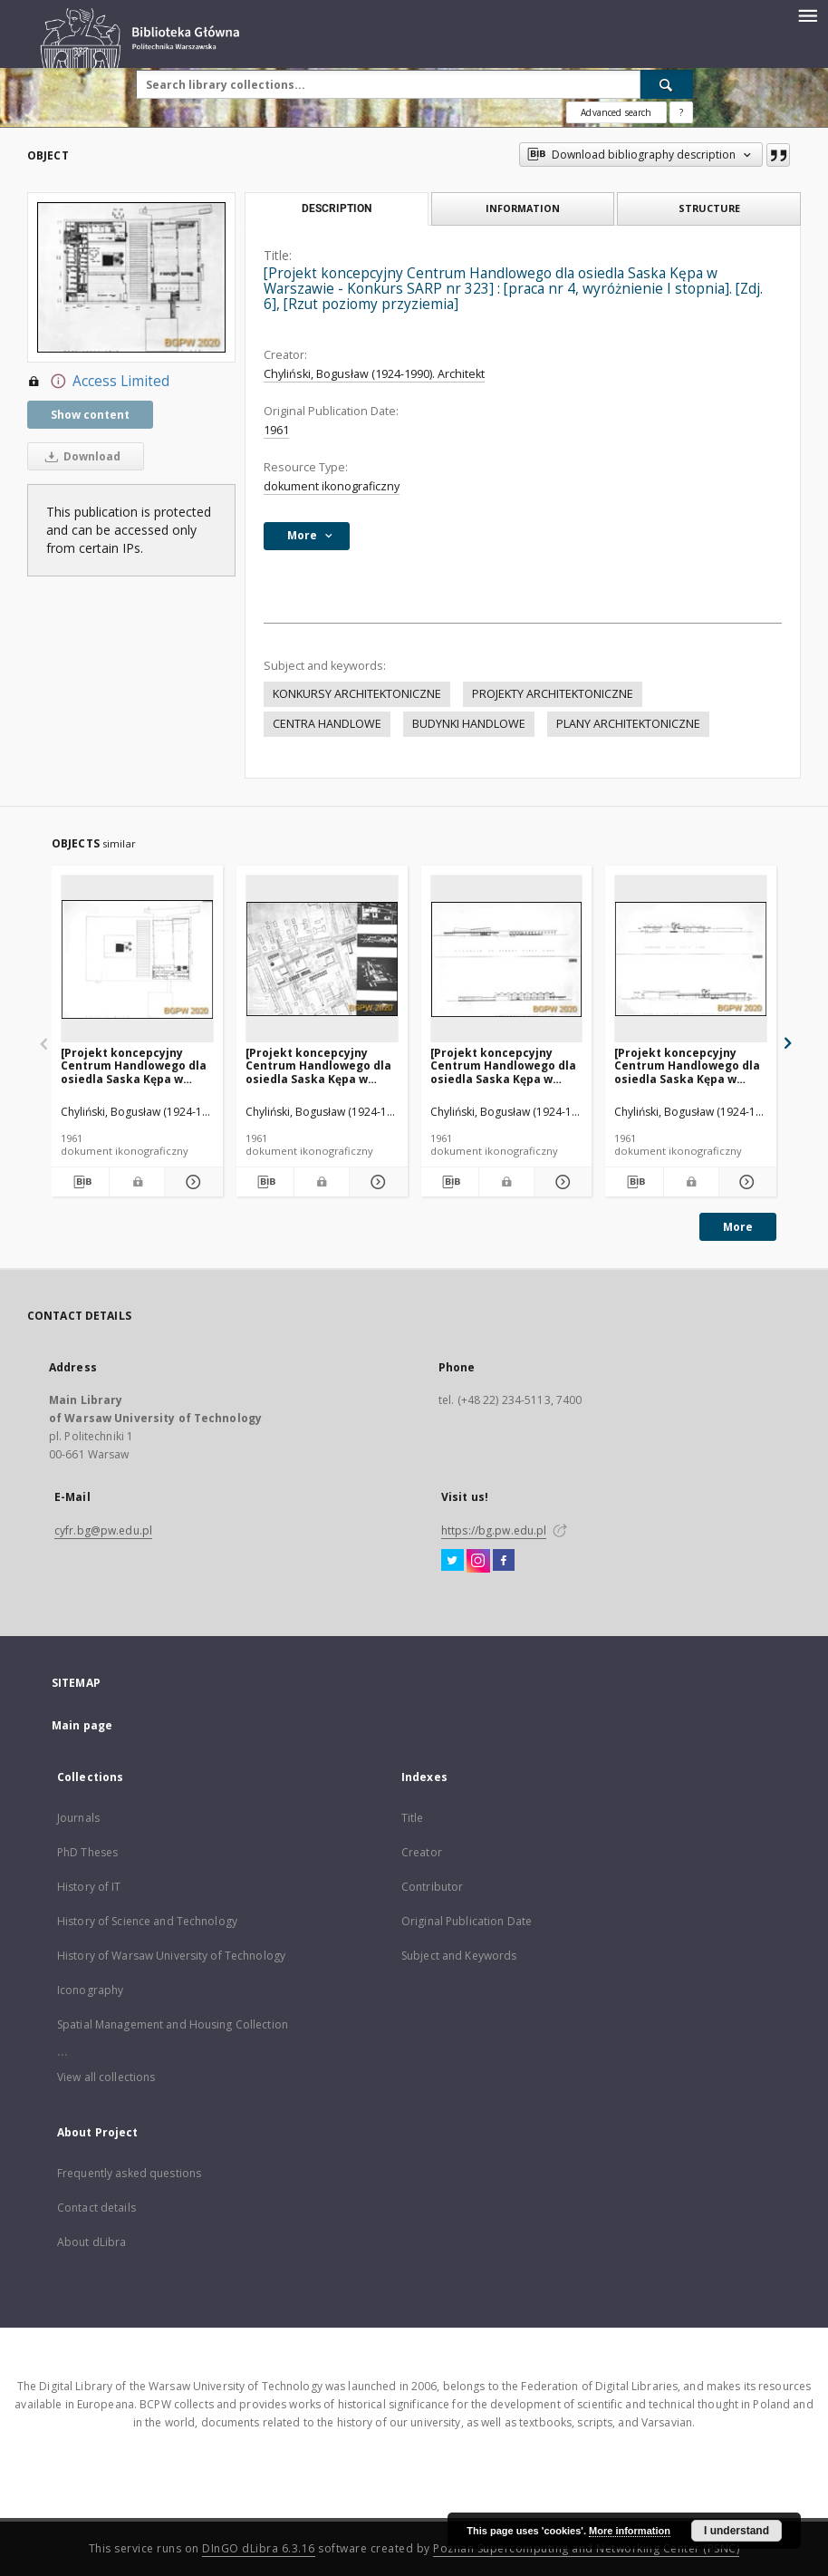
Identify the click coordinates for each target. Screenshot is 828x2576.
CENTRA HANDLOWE (327, 723)
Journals (78, 1817)
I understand (736, 2530)
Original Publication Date (466, 1921)
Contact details (96, 2207)
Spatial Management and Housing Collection (172, 2024)
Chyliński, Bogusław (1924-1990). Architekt (374, 374)
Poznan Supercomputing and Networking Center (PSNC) (586, 2548)
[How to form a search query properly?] (681, 112)
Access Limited (98, 382)
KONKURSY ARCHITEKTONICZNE (357, 694)
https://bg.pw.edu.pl (493, 1530)
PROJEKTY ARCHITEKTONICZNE (552, 694)
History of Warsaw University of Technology (171, 1955)
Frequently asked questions (129, 2173)
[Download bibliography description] (80, 1182)
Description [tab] (336, 208)
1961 (276, 430)
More (738, 1227)
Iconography (90, 1990)
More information (629, 2530)
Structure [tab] (709, 208)
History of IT (89, 1886)
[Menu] (807, 14)
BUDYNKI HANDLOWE (468, 723)
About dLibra (91, 2242)
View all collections (106, 2077)
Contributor (432, 1886)
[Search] (666, 84)
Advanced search (616, 112)
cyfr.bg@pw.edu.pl (103, 1530)
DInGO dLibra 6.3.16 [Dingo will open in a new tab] (258, 2548)
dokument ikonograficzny (332, 486)
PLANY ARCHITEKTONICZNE (628, 723)
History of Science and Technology (147, 1921)
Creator (421, 1852)
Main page (82, 1725)
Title (412, 1817)
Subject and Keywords (458, 1955)
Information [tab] (523, 208)
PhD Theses (87, 1852)
